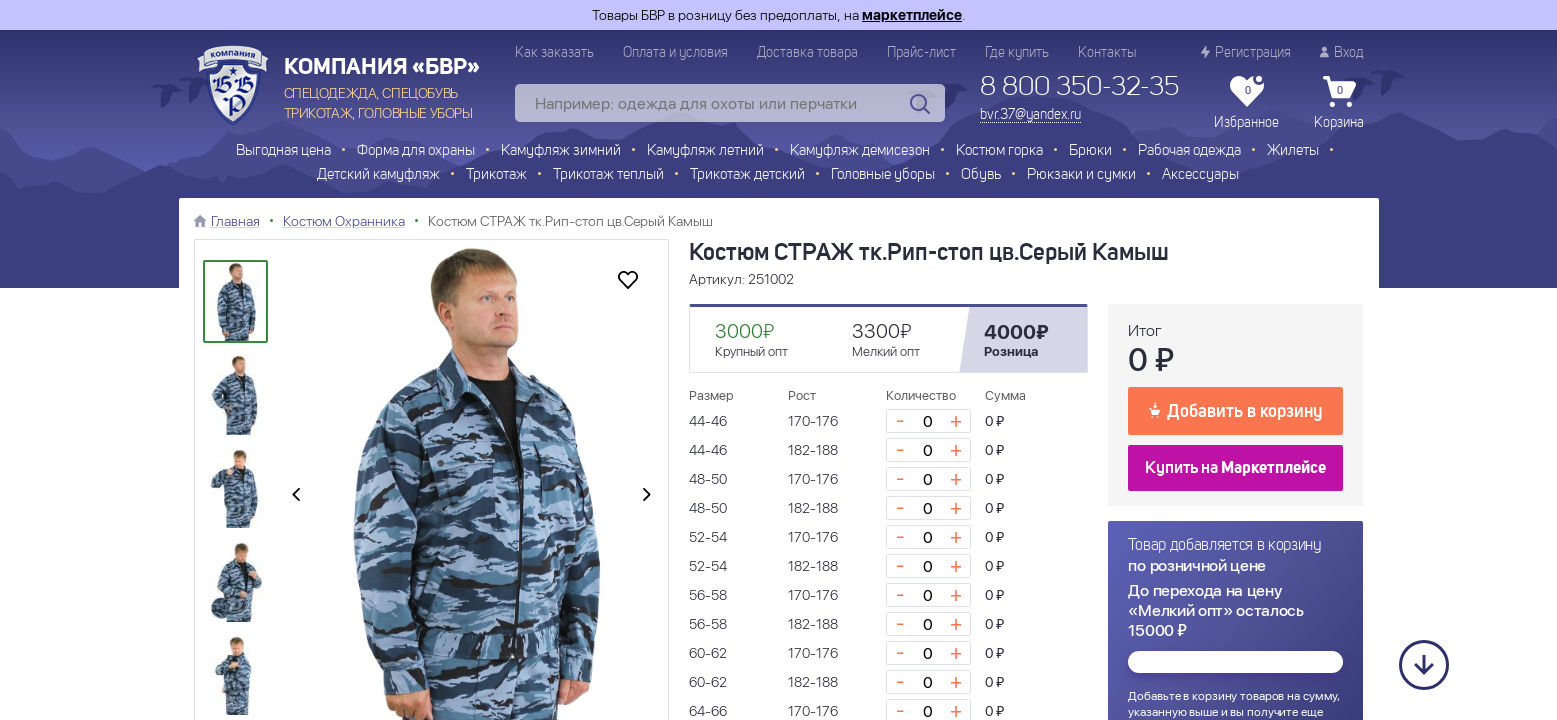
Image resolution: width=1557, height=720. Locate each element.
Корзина (1339, 103)
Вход (1342, 52)
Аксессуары (1200, 175)
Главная (235, 221)
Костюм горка (999, 151)
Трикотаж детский (747, 175)
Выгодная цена (283, 151)
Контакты (1107, 53)
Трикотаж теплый (608, 175)
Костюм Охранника (344, 221)
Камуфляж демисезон (860, 151)
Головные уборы (883, 175)
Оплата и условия (675, 53)
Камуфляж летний (705, 151)
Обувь (981, 175)
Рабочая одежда (1189, 151)
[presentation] (296, 496)
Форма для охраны (416, 151)
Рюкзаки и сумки (1081, 175)
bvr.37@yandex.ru (1030, 115)
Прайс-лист (921, 53)
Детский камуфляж (378, 175)
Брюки (1090, 151)
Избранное (1246, 103)
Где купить (1017, 53)
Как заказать (554, 53)
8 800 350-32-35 (1079, 88)
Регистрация (1246, 52)
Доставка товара (807, 53)
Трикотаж (496, 175)
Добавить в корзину (1235, 410)
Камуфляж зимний (561, 151)
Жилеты (1293, 151)
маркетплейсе (912, 15)
